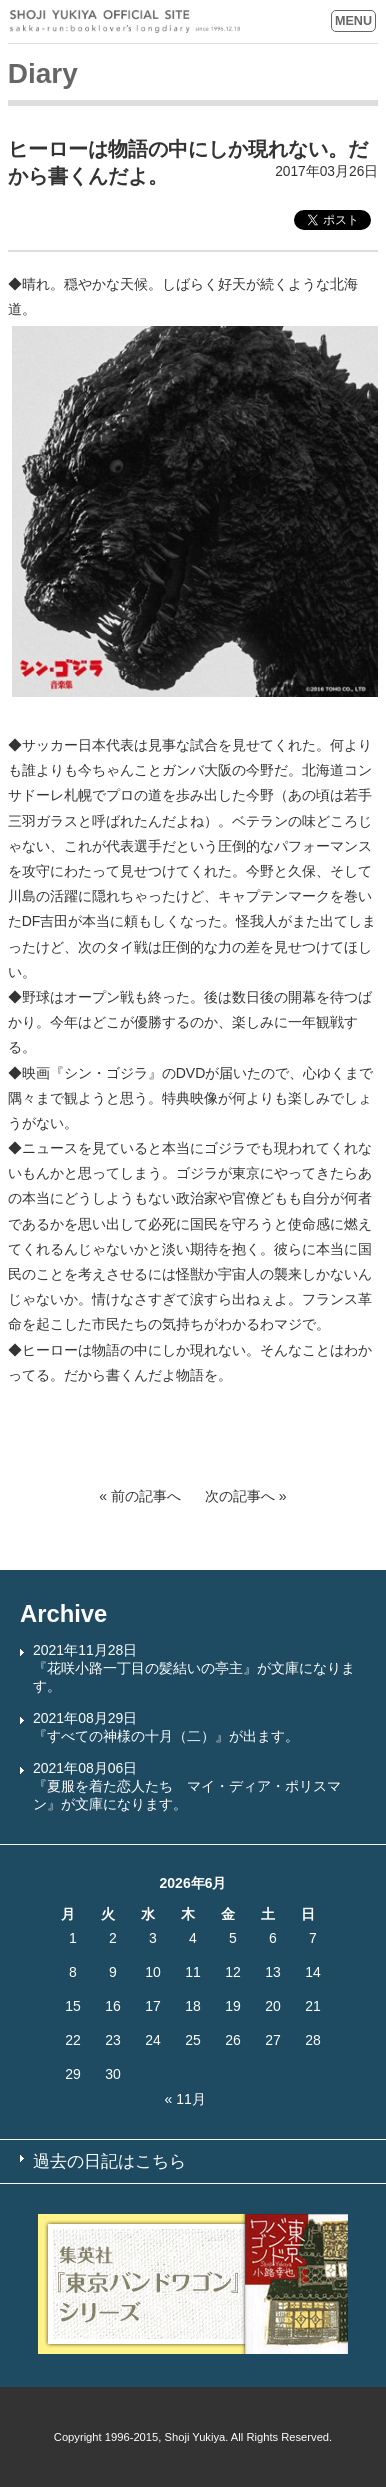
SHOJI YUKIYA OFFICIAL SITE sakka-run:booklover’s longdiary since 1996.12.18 (125, 21)
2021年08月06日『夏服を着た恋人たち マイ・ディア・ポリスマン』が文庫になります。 (187, 1786)
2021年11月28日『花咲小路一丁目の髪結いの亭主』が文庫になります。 (194, 1668)
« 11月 (185, 2099)
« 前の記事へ (140, 1496)
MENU (353, 21)
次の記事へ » (246, 1496)
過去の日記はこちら (109, 2161)
